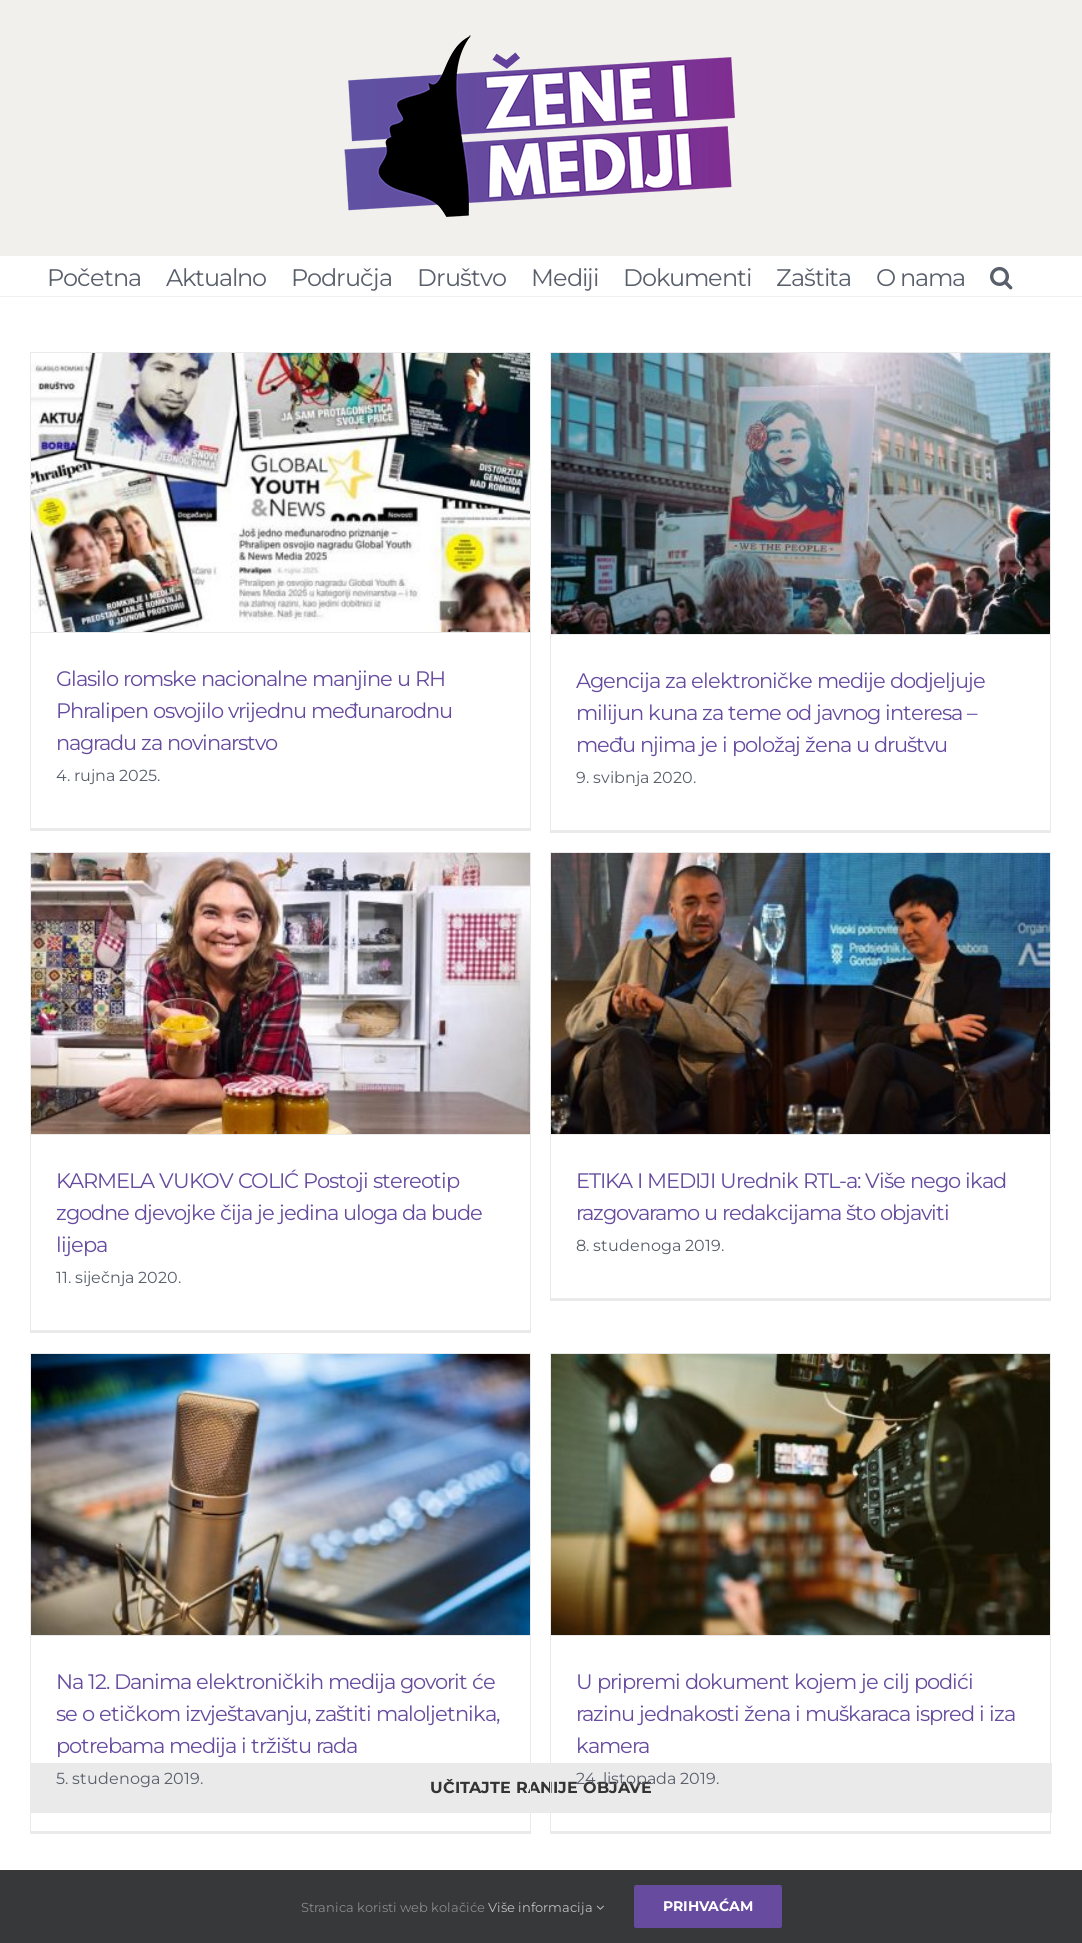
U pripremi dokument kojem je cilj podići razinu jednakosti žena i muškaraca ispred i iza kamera (809, 1673)
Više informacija (546, 1907)
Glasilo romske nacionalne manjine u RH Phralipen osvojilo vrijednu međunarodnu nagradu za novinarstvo (254, 710)
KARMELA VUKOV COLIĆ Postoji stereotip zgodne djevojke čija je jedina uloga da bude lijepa (321, 1175)
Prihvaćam (708, 1906)
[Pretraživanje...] (1000, 276)
